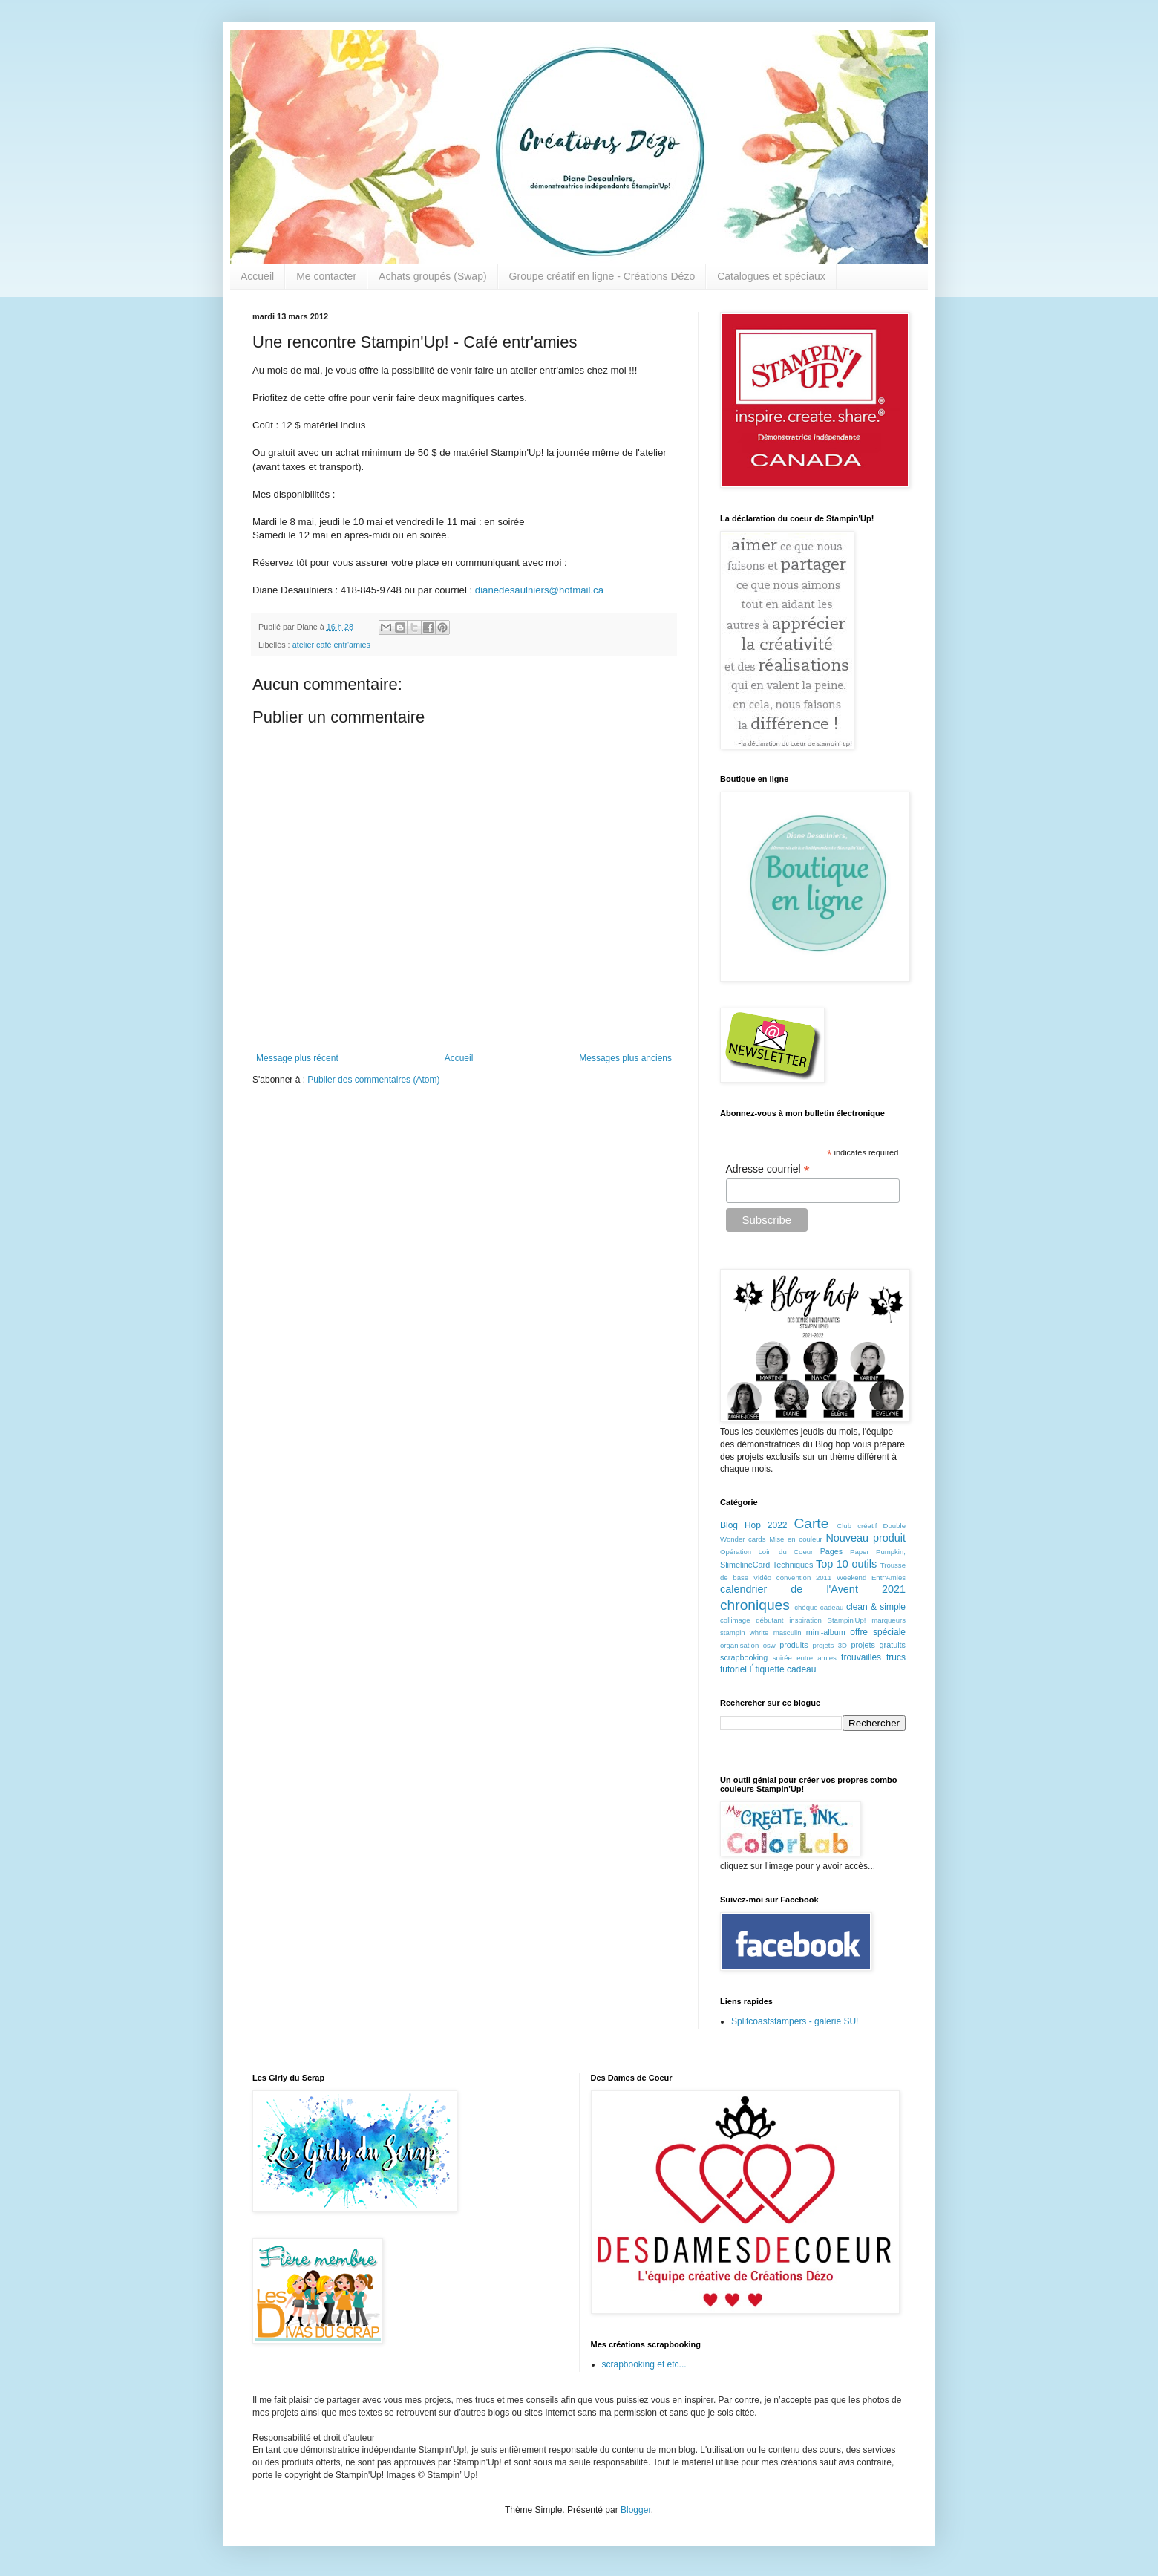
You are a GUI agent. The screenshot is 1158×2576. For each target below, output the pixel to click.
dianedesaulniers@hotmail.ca (539, 590)
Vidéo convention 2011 (792, 1578)
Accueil (257, 276)
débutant (769, 1620)
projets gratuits (878, 1644)
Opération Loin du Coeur (766, 1552)
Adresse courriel (768, 1169)
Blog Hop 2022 (754, 1525)
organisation (739, 1645)
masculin (787, 1632)
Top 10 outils (846, 1564)
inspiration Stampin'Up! (827, 1620)
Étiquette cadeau (782, 1669)
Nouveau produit (865, 1538)
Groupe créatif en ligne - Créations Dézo (602, 276)
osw (769, 1645)
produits (793, 1644)
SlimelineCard (745, 1564)
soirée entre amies (805, 1658)
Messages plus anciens (625, 1058)
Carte (811, 1523)
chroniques (755, 1605)
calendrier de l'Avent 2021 (813, 1589)
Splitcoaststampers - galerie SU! (794, 2021)
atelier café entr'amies (331, 644)
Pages (831, 1551)
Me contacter (326, 276)
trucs (896, 1657)
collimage (735, 1620)
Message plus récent (297, 1058)
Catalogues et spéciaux (771, 276)
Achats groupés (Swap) (433, 276)
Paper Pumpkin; (878, 1552)
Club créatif (857, 1526)
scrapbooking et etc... (644, 2364)
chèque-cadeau (818, 1607)
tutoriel (733, 1669)
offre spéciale (878, 1632)
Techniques (793, 1564)
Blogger (636, 2510)
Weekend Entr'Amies (871, 1578)
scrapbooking (744, 1657)
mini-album (825, 1632)
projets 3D (829, 1645)
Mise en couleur (795, 1539)
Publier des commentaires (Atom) (373, 1080)
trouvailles (861, 1657)
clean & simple (876, 1607)
